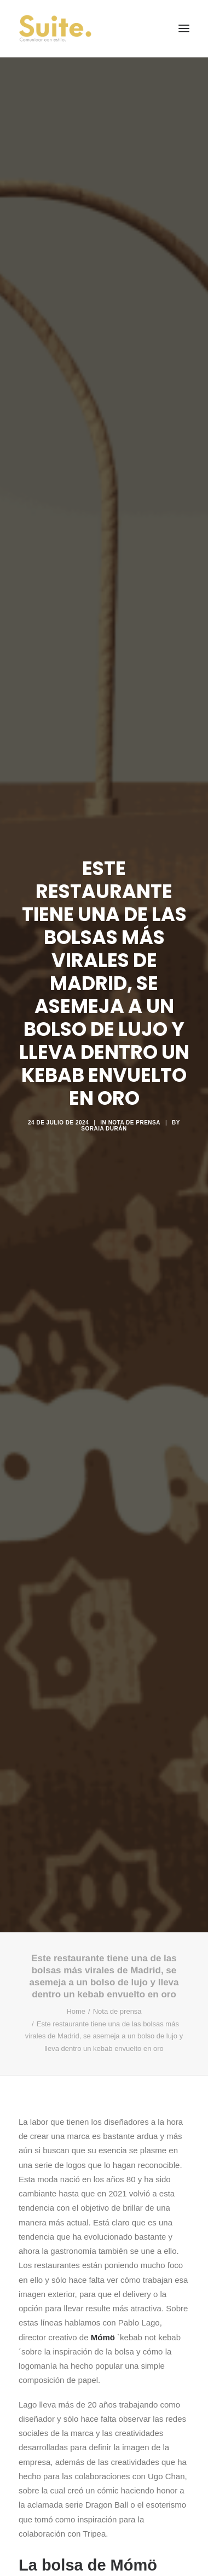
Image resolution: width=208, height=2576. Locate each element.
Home (75, 1944)
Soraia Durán (103, 1095)
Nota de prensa (134, 1089)
